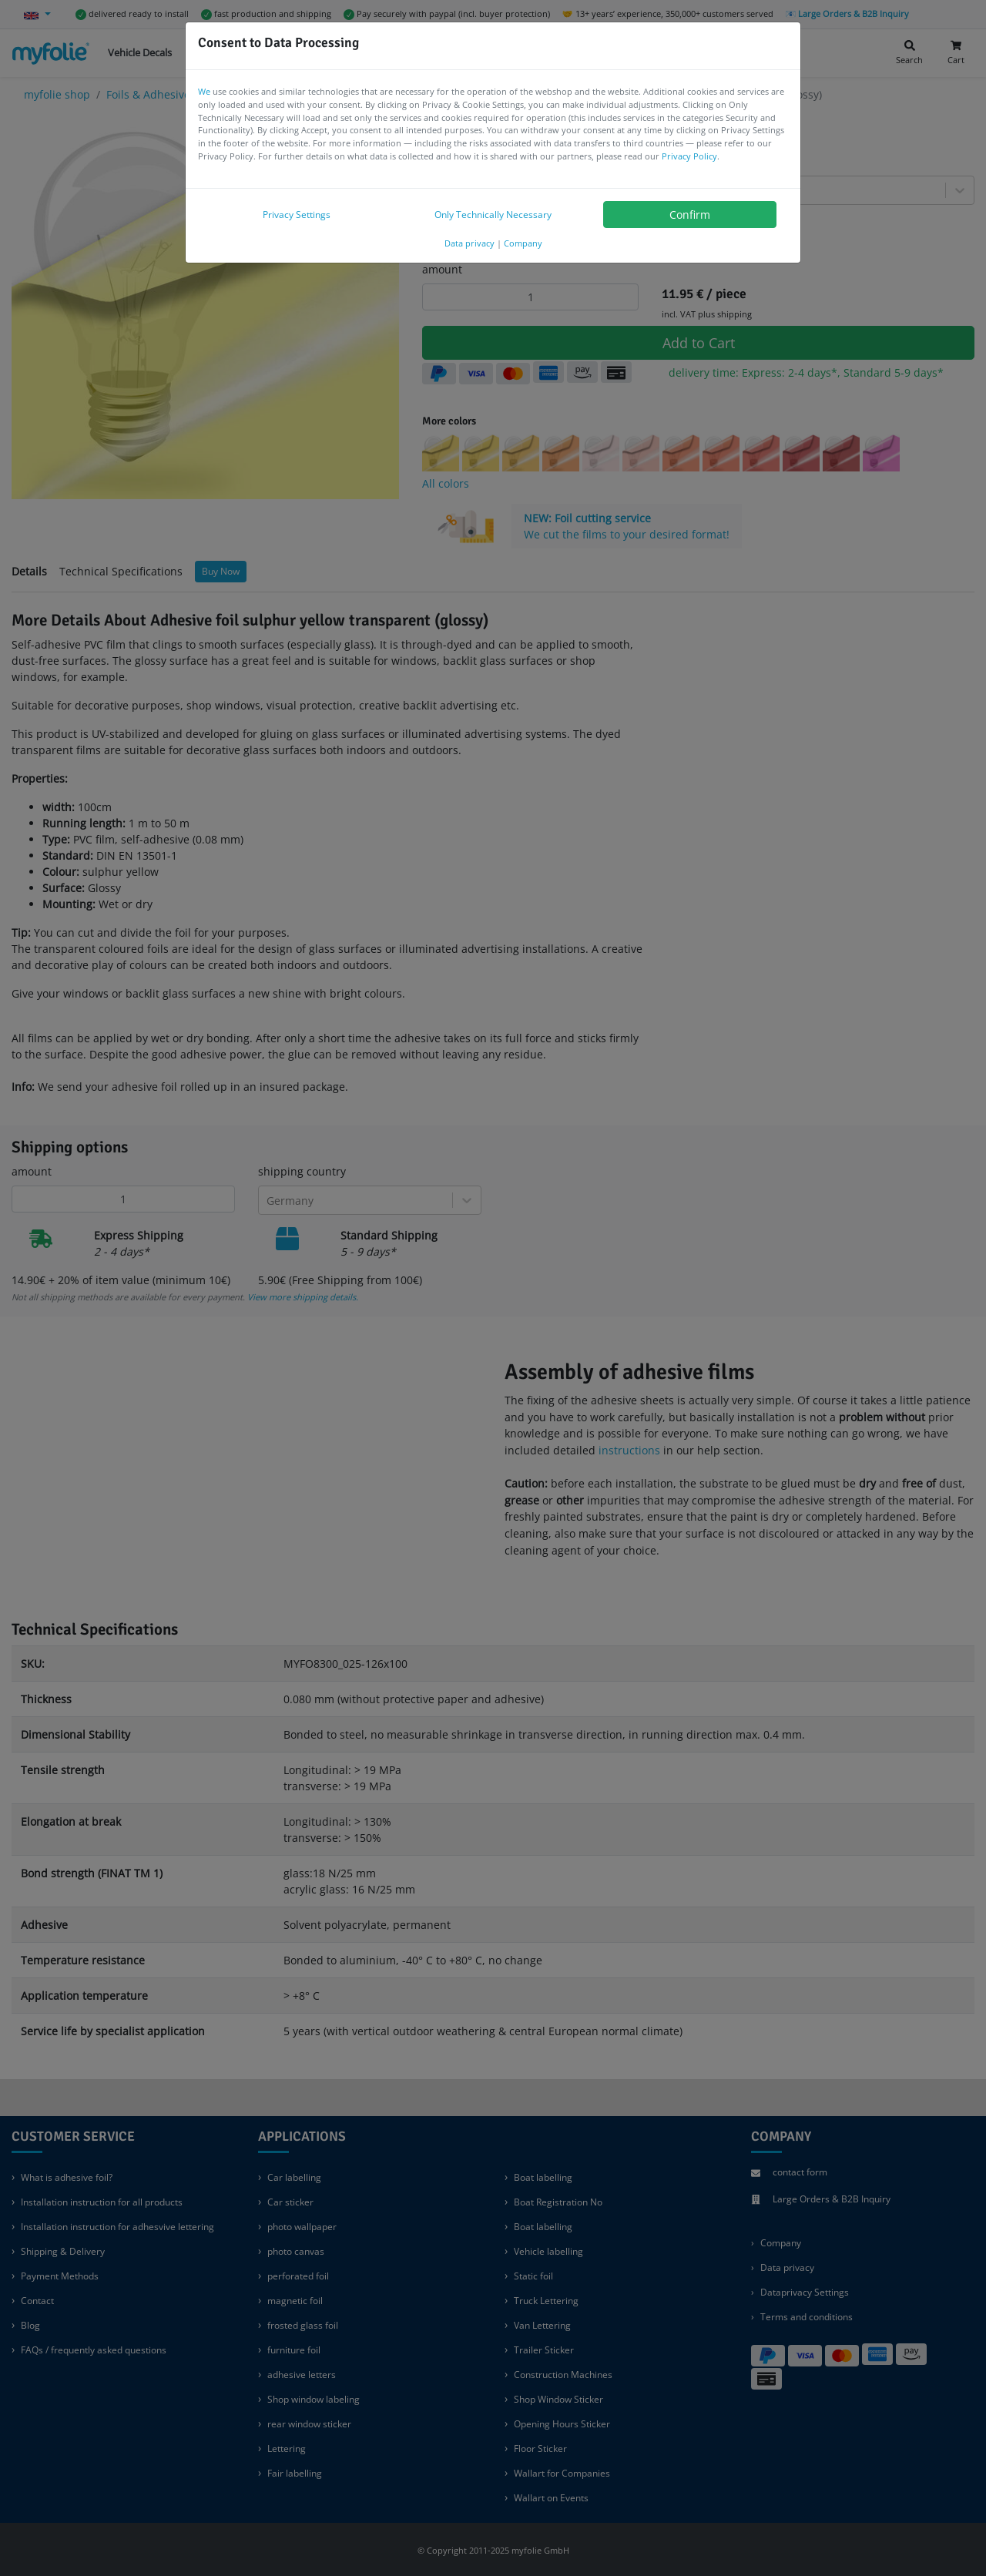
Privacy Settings (296, 214)
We (204, 91)
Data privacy (469, 243)
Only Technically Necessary (493, 214)
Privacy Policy (689, 156)
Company (523, 243)
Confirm (689, 214)
